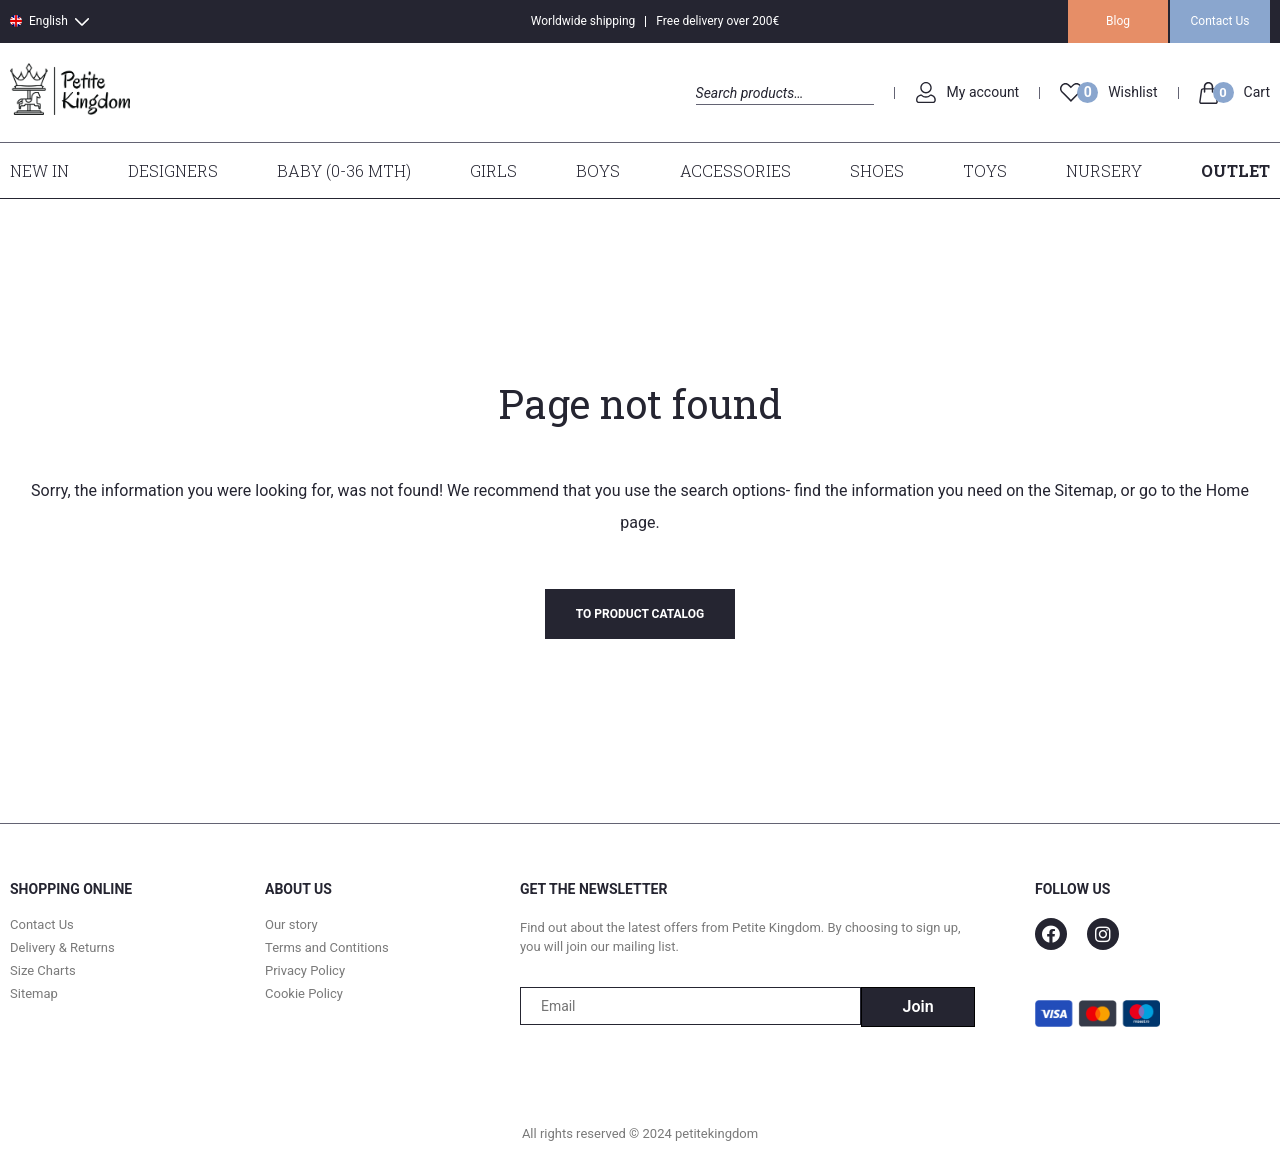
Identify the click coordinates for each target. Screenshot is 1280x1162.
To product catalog (640, 614)
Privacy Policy (305, 970)
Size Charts (43, 970)
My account (983, 92)
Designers (173, 170)
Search (713, 115)
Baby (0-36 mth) (344, 170)
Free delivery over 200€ (717, 21)
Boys (598, 170)
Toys (985, 170)
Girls (493, 170)
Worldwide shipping (583, 21)
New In (39, 170)
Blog (1118, 21)
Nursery (1104, 170)
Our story (291, 924)
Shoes (877, 170)
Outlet (1235, 170)
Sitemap (1084, 490)
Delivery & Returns (62, 947)
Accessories (735, 170)
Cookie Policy (304, 993)
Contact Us (1220, 21)
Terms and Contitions (327, 947)
